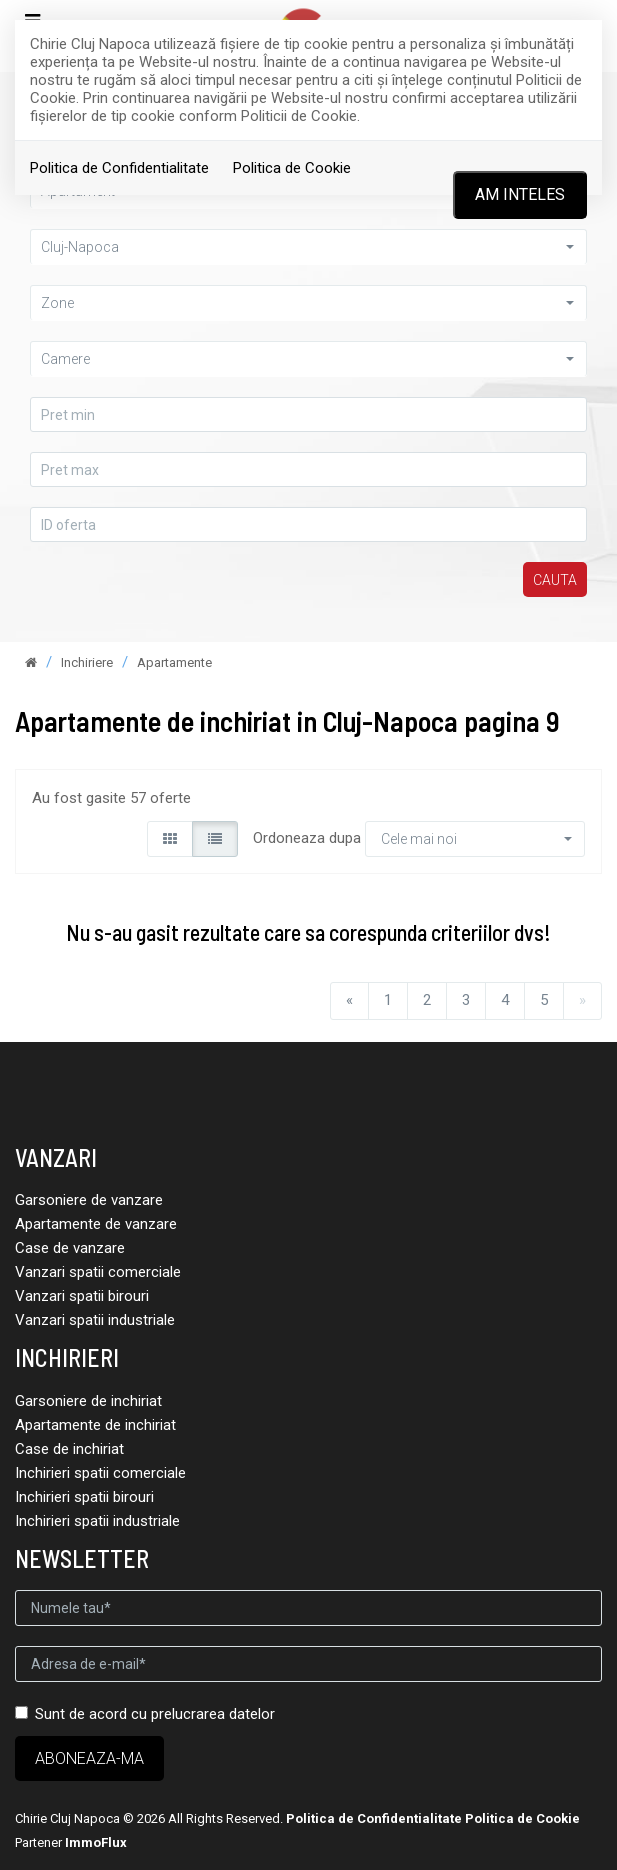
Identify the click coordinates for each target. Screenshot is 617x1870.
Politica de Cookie (292, 168)
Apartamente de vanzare (96, 1224)
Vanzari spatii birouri (82, 1296)
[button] (308, 246)
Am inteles (520, 194)
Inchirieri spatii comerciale (100, 1473)
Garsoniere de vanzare (89, 1200)
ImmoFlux (96, 1842)
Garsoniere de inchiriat (88, 1401)
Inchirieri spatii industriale (97, 1521)
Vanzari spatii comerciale (98, 1272)
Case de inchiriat (69, 1449)
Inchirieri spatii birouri (84, 1497)
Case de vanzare (70, 1248)
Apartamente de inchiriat (95, 1425)
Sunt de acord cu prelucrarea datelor (145, 1714)
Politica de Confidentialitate (119, 168)
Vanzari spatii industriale (95, 1320)
